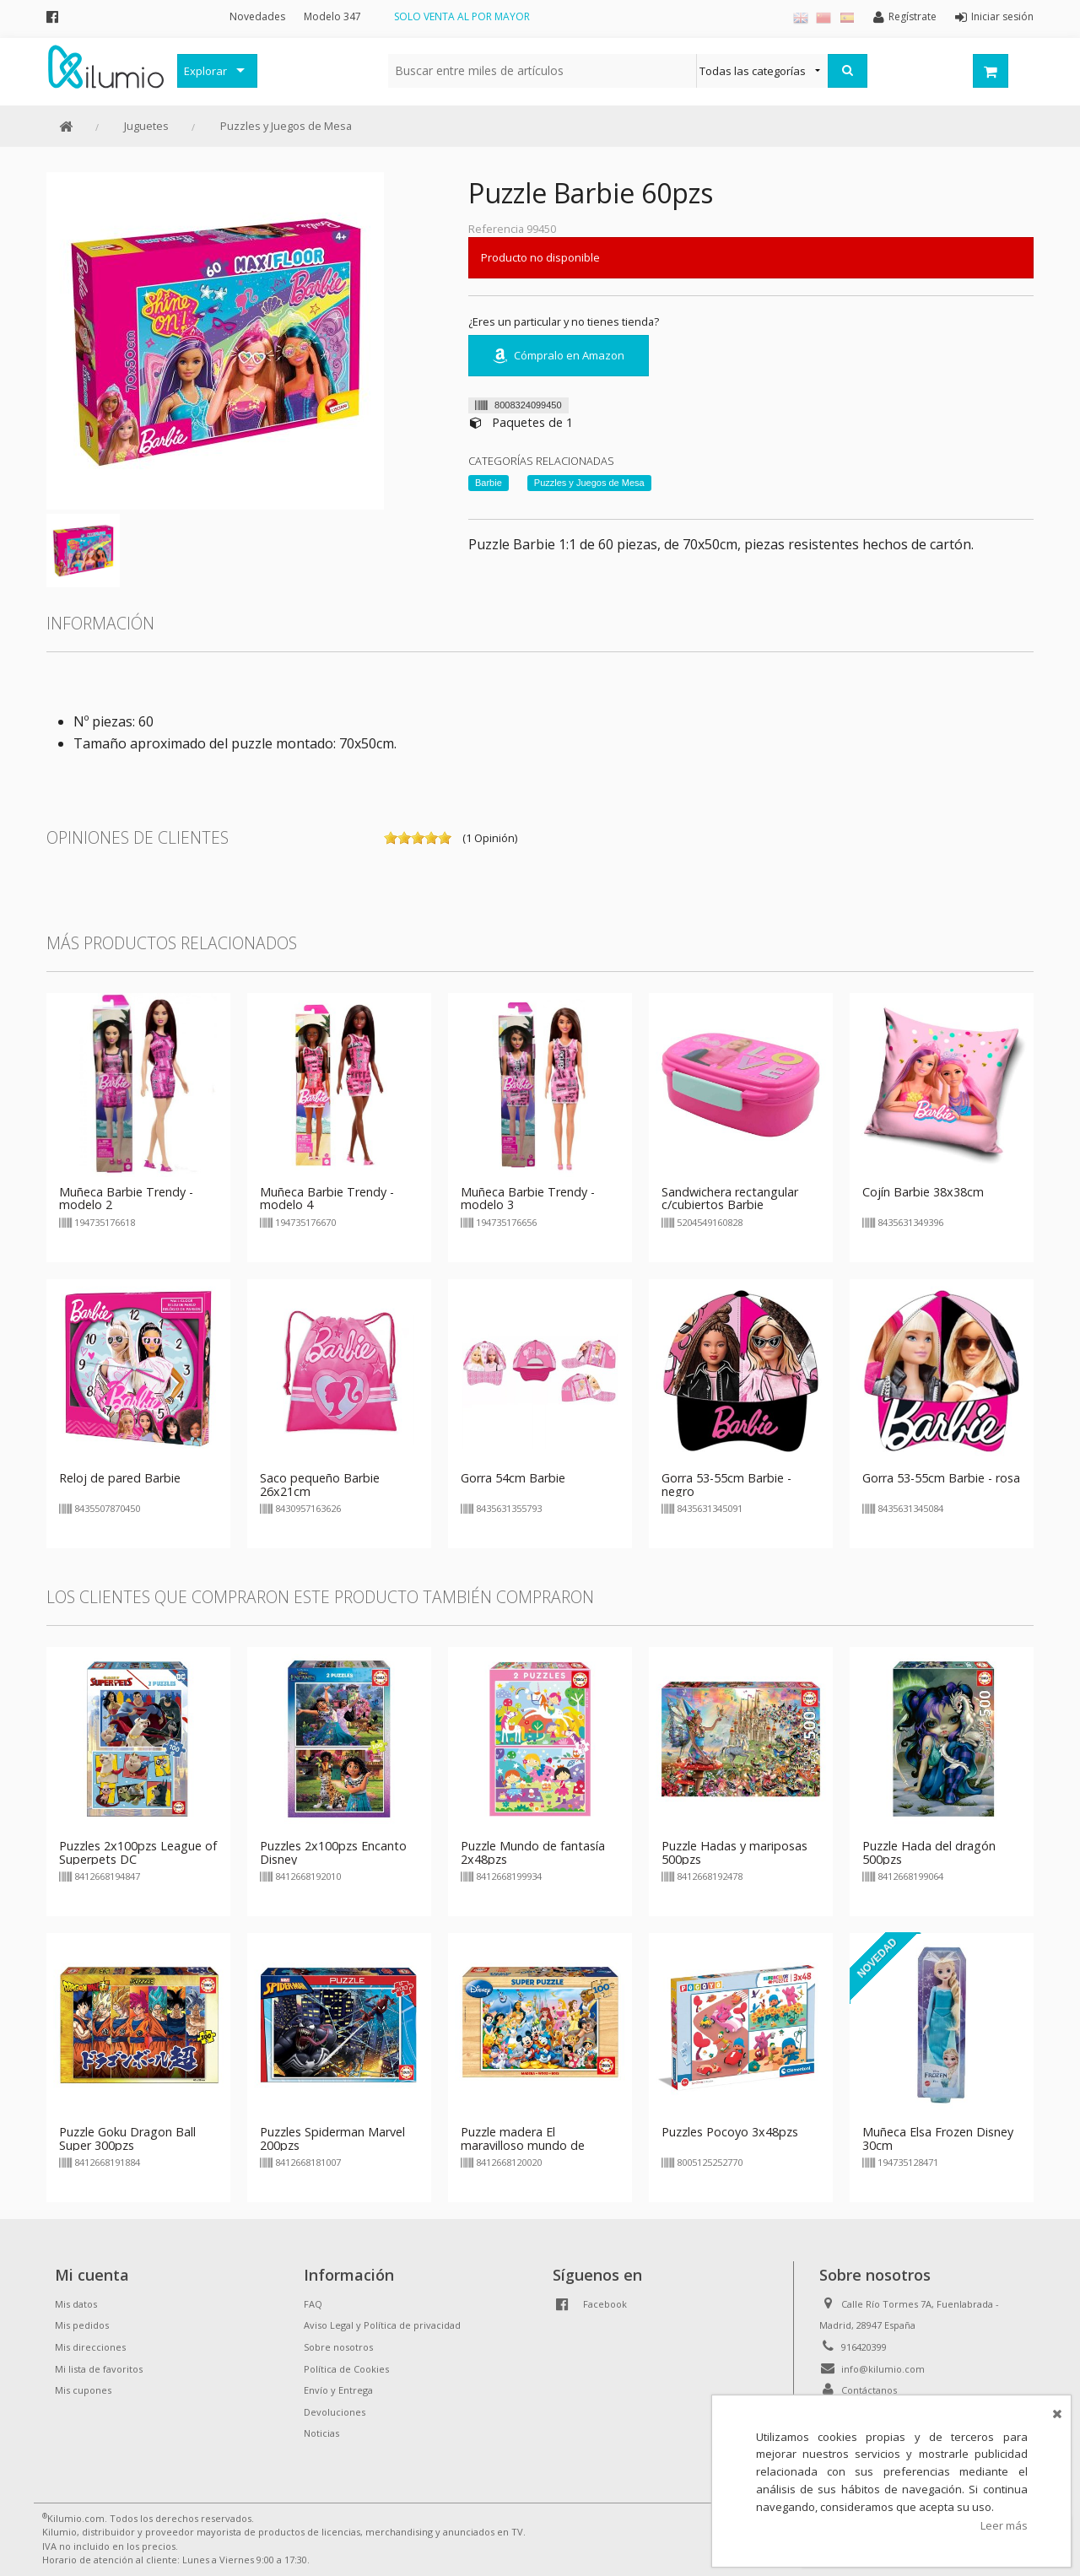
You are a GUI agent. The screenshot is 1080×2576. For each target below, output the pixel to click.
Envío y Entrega (338, 2390)
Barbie (488, 483)
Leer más (1004, 2525)
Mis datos (76, 2304)
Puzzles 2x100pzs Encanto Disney (333, 1852)
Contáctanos (869, 2390)
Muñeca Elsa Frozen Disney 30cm (937, 2138)
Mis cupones (83, 2390)
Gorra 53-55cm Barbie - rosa (941, 1478)
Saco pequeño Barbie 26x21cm (320, 1484)
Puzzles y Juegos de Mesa (286, 125)
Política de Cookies (346, 2369)
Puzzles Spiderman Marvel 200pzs (332, 2138)
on (390, 838)
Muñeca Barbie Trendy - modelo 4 (327, 1198)
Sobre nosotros (338, 2347)
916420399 (864, 2347)
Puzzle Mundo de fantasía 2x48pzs (533, 1852)
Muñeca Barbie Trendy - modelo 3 (528, 1198)
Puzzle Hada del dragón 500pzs (929, 1852)
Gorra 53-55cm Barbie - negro (726, 1484)
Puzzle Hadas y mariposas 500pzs (734, 1852)
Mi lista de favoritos (99, 2369)
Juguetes (146, 125)
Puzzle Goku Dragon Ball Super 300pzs (127, 2138)
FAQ (313, 2304)
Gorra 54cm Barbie (513, 1478)
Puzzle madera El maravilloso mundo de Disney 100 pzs (523, 2145)
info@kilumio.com (883, 2369)
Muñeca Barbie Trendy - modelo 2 (126, 1198)
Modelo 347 (332, 16)
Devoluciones (334, 2412)
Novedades (257, 16)
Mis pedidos (82, 2325)
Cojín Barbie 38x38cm (923, 1192)
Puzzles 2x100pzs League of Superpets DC (138, 1852)
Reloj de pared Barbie (120, 1478)
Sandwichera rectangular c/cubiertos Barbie (730, 1198)
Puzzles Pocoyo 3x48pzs (730, 2132)
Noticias (321, 2433)
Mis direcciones (90, 2347)
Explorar (205, 70)
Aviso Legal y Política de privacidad (382, 2325)
